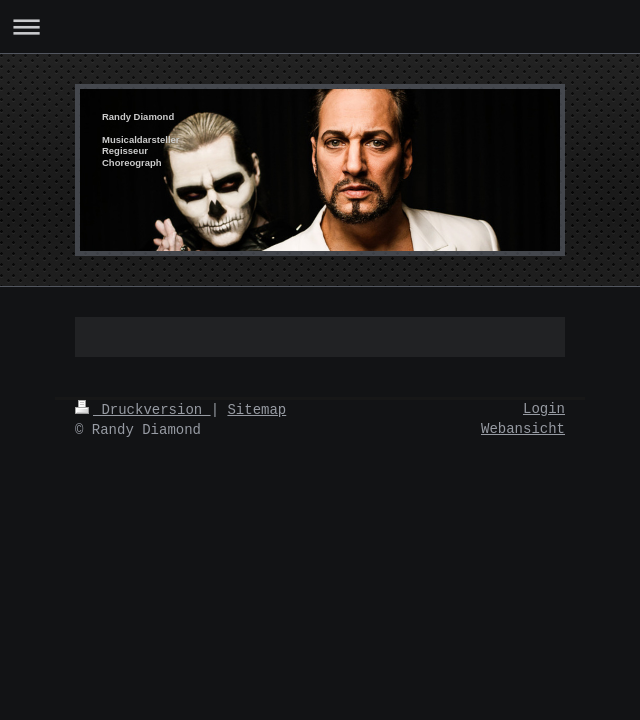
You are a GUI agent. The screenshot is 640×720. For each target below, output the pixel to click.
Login (544, 409)
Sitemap (256, 410)
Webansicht (523, 429)
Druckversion (143, 410)
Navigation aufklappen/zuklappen (320, 26)
